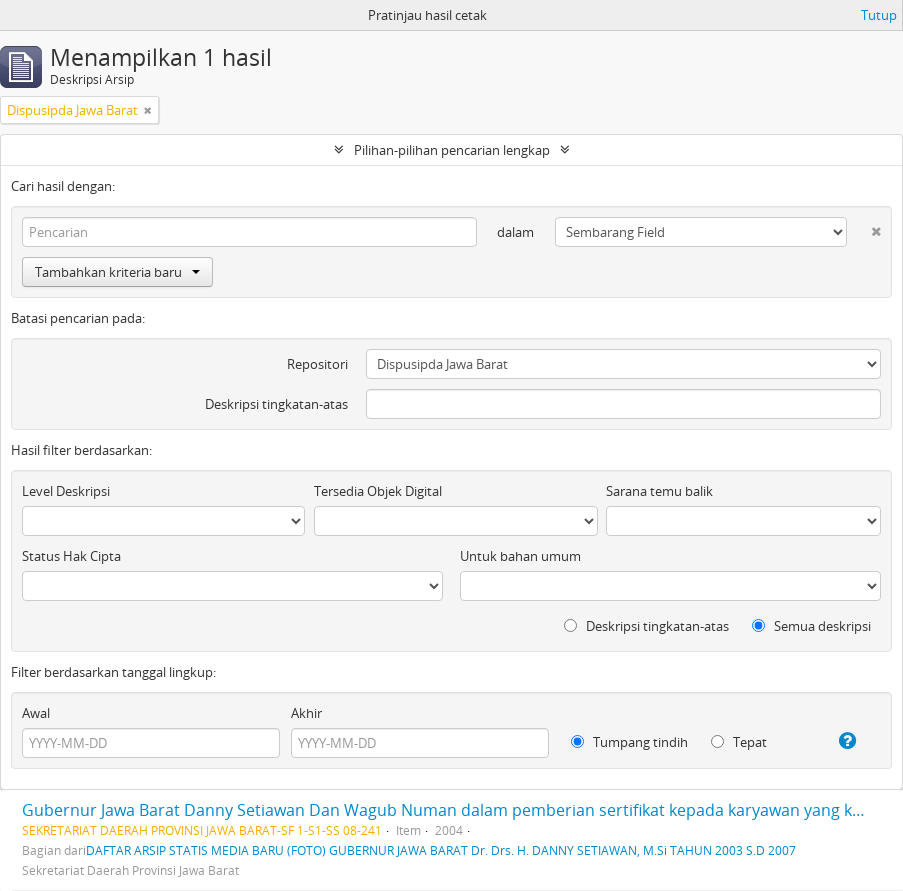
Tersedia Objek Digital (378, 491)
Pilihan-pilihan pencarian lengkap (452, 150)
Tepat (739, 742)
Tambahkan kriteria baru (117, 272)
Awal (36, 713)
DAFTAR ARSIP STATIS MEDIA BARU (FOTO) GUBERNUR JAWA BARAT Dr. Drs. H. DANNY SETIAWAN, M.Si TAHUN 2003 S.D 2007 (441, 850)
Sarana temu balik (659, 491)
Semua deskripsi (811, 626)
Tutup (879, 15)
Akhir (306, 713)
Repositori (317, 364)
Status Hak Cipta (71, 556)
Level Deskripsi (66, 491)
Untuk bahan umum (520, 556)
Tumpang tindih (629, 742)
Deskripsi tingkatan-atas (276, 404)
